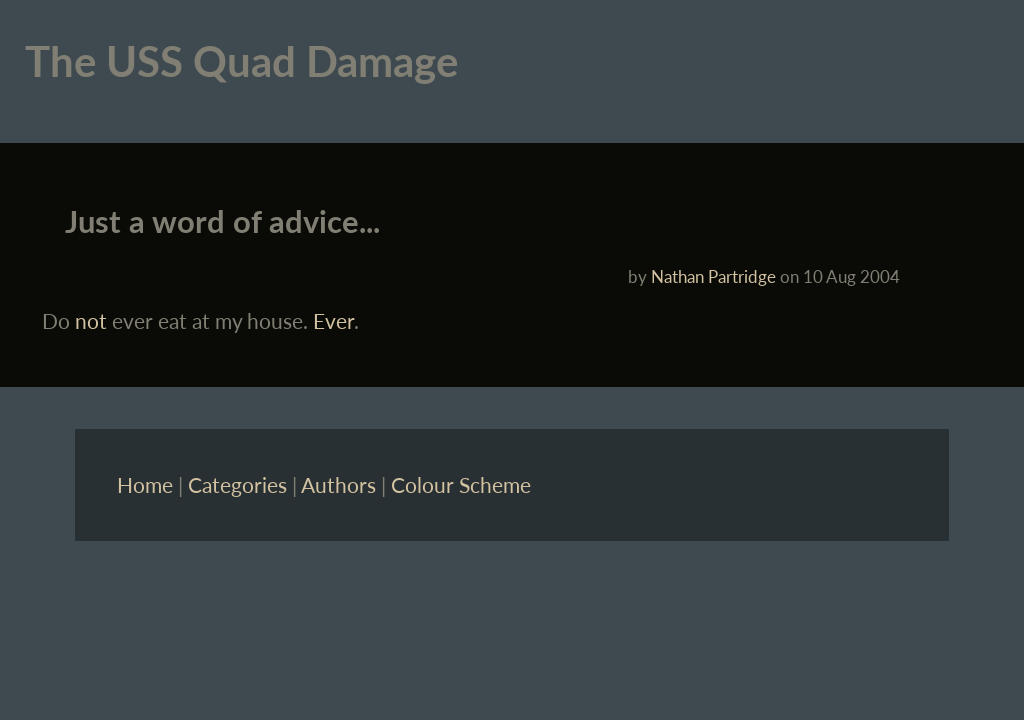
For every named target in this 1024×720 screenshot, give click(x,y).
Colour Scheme (461, 484)
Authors (338, 484)
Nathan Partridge (713, 276)
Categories (237, 484)
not (91, 320)
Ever (333, 320)
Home (145, 484)
